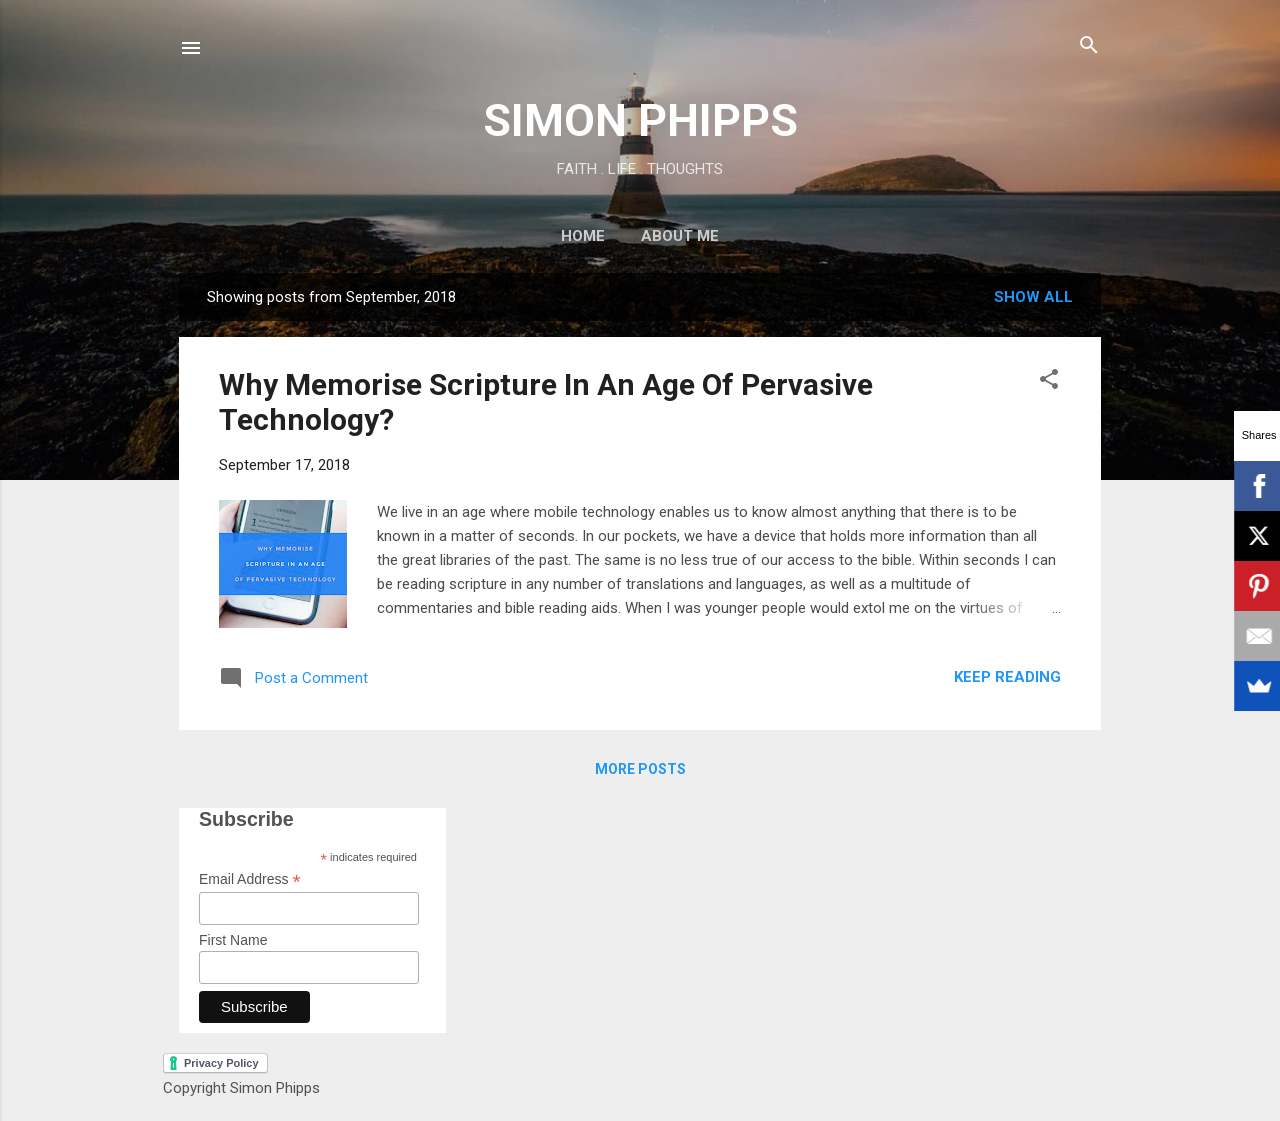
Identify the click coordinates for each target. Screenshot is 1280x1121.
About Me (680, 236)
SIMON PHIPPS (640, 120)
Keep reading (1007, 677)
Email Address (250, 879)
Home (583, 236)
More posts (640, 769)
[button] (1049, 380)
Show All (1033, 297)
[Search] (1089, 46)
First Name (233, 940)
